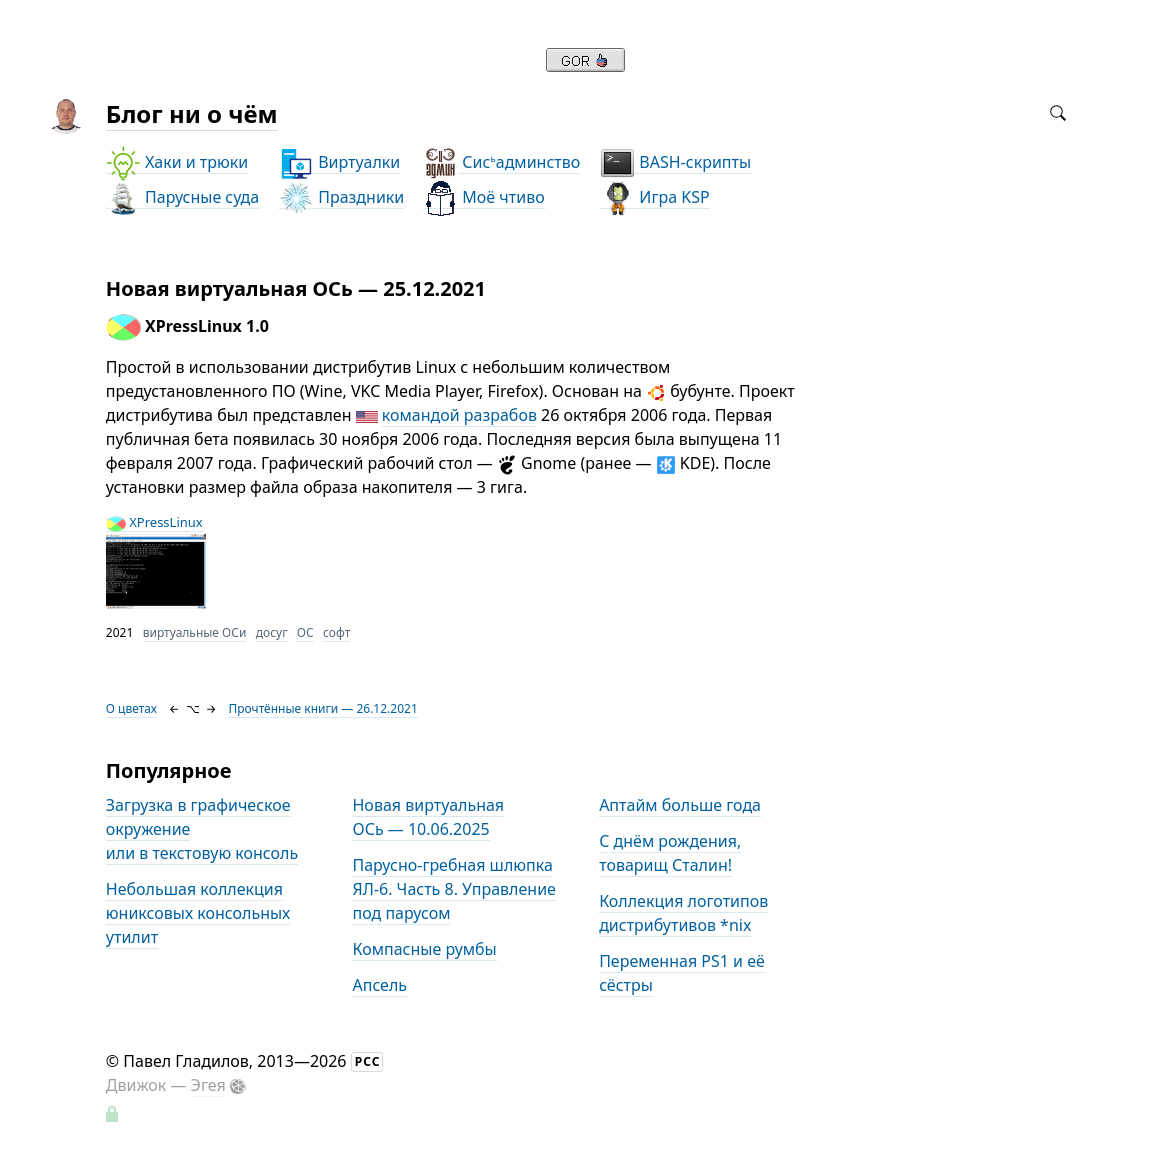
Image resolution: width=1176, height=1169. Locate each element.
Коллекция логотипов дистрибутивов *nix (683, 913)
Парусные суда (182, 197)
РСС (368, 1061)
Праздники (341, 197)
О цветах (131, 708)
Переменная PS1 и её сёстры (682, 973)
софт (336, 632)
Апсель (379, 985)
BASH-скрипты (675, 162)
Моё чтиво (483, 197)
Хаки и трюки (177, 162)
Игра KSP (654, 197)
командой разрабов (459, 415)
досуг (272, 632)
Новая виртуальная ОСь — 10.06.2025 (428, 817)
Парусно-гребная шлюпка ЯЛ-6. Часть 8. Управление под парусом (453, 889)
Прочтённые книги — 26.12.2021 (322, 708)
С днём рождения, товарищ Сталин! (670, 853)
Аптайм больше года (680, 805)
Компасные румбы (424, 949)
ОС (305, 632)
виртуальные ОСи (195, 632)
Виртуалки (339, 162)
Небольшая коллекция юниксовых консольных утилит (198, 913)
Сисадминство (501, 162)
